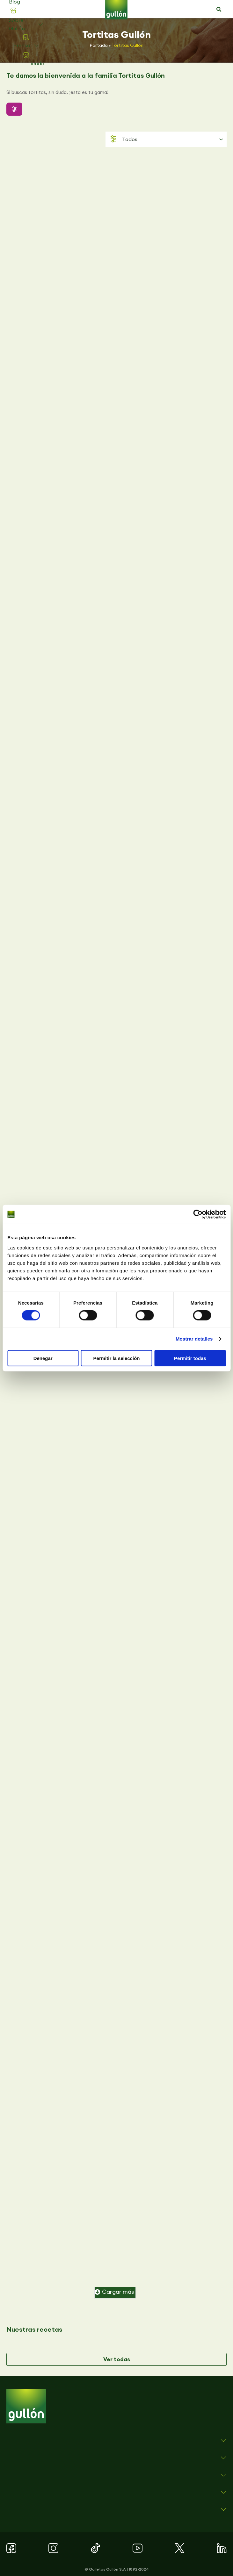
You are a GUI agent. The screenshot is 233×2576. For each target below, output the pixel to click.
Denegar (43, 1358)
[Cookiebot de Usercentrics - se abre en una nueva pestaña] (198, 1214)
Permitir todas (190, 1358)
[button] (219, 9)
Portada (99, 45)
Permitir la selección (116, 1358)
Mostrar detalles (194, 1339)
